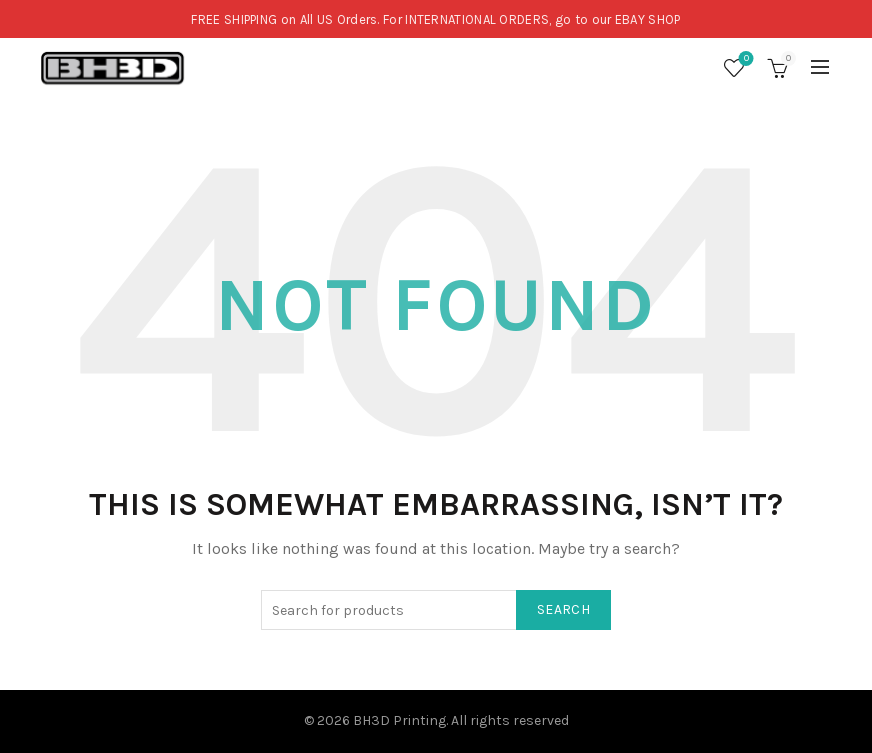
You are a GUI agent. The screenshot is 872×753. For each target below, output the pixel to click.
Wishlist (744, 59)
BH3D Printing (399, 720)
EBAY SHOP (648, 19)
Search (563, 609)
